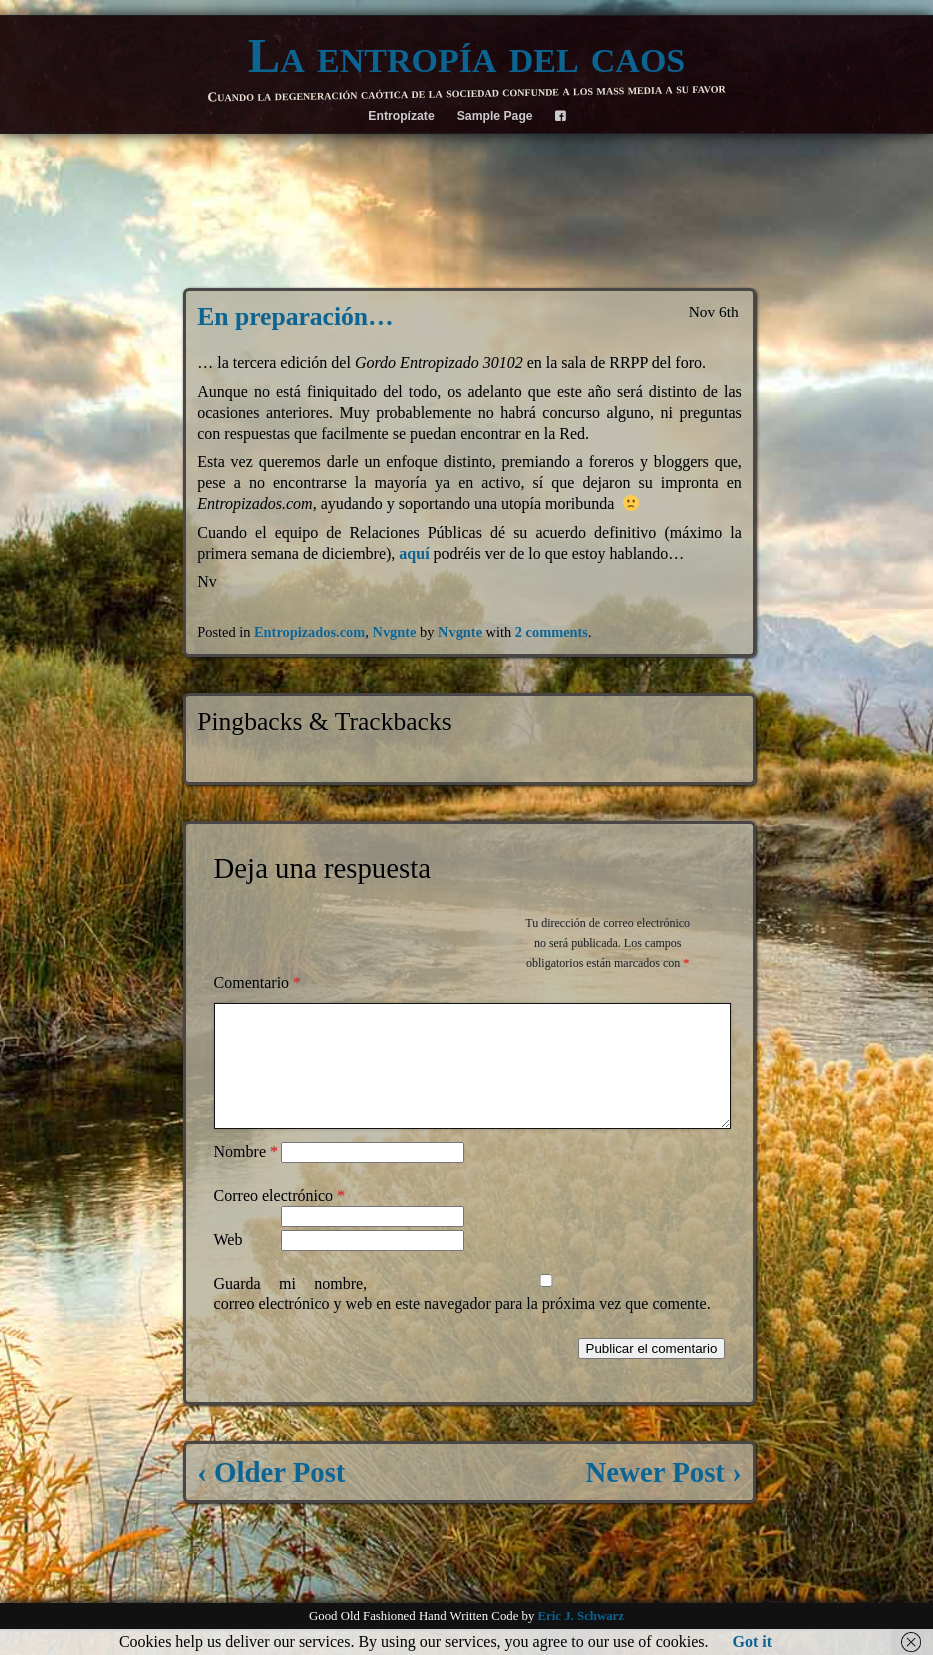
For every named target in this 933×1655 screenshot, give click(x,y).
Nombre (246, 1175)
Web (228, 1263)
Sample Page (495, 116)
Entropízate (401, 116)
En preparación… (295, 316)
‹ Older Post (271, 1496)
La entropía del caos (467, 56)
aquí (414, 553)
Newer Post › (664, 1496)
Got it (753, 1641)
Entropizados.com (309, 632)
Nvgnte (394, 632)
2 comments (551, 632)
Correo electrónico (280, 1219)
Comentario (258, 982)
